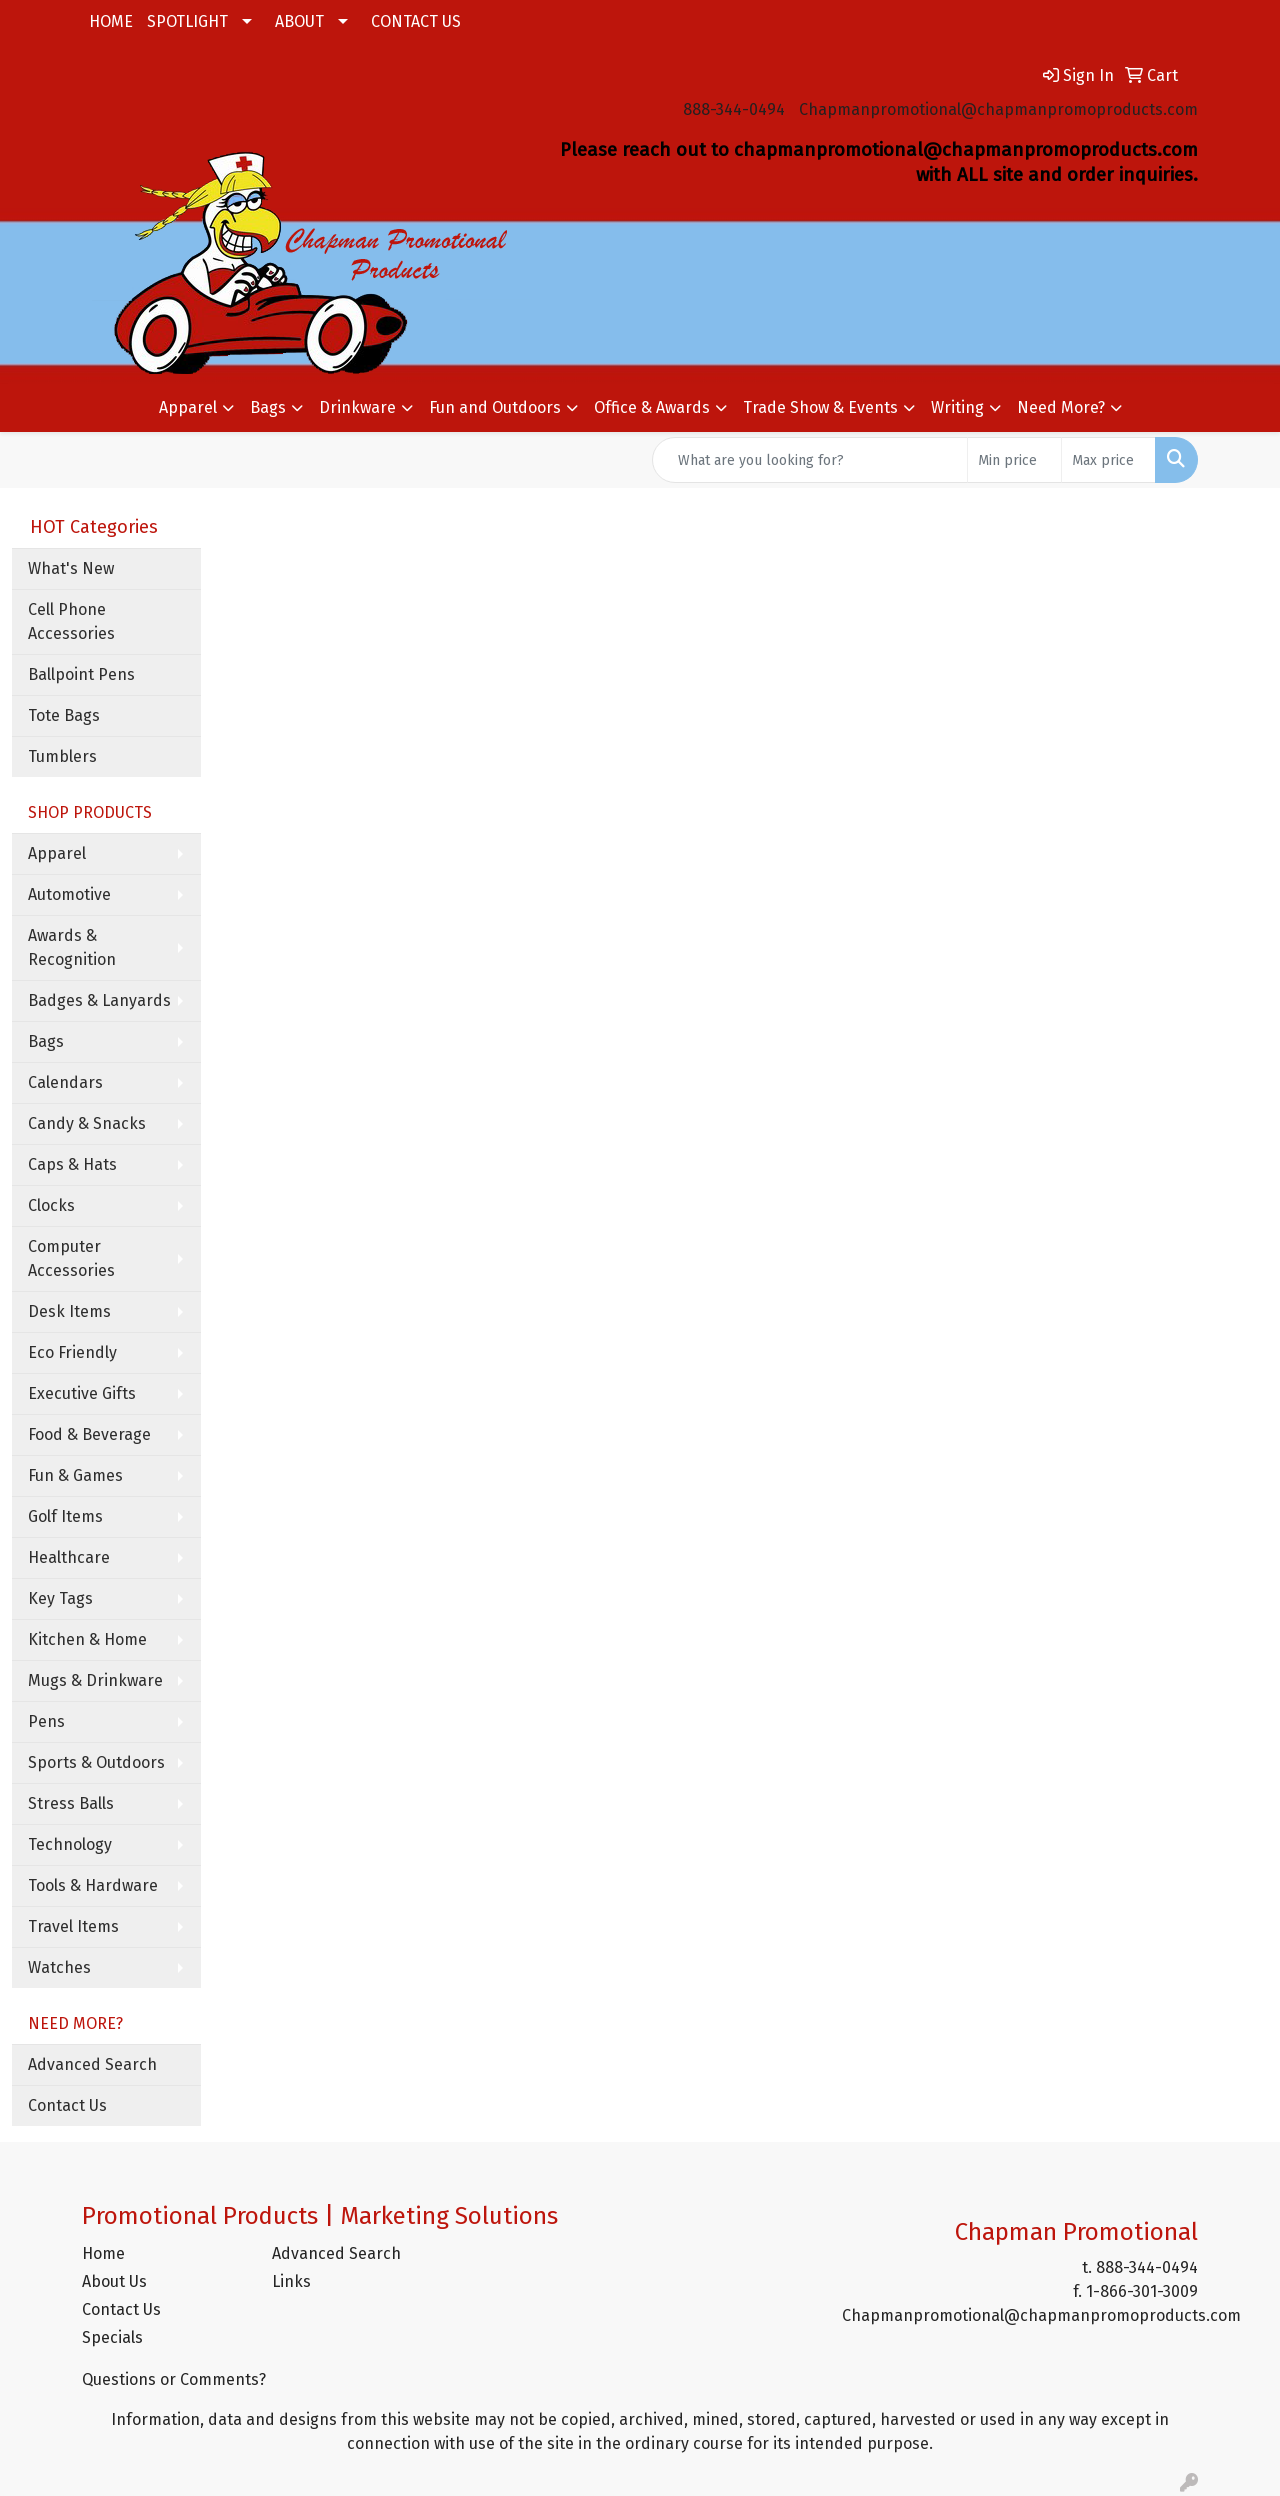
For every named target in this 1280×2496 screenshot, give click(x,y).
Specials (112, 2337)
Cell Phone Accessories (71, 621)
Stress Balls (71, 1803)
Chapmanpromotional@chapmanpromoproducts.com (998, 109)
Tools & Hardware (93, 1885)
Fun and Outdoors (495, 407)
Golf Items (65, 1516)
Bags (268, 407)
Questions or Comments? (174, 2379)
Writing (957, 407)
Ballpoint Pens (81, 674)
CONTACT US (416, 21)
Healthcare (69, 1557)
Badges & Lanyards (99, 1000)
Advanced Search (92, 2064)
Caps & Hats (72, 1164)
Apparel (188, 407)
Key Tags (60, 1598)
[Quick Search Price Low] (1014, 460)
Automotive (69, 894)
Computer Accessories (71, 1258)
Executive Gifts (82, 1393)
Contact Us (67, 2105)
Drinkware (357, 407)
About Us (114, 2281)
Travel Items (73, 1926)
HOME (111, 21)
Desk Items (69, 1311)
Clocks (51, 1205)
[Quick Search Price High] (1108, 460)
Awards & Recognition (72, 947)
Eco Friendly (72, 1352)
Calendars (65, 1082)
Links (291, 2281)
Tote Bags (64, 715)
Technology (70, 1844)
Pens (46, 1721)
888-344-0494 (734, 109)
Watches (59, 1967)
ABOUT (299, 21)
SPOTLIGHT (187, 21)
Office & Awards (652, 407)
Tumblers (62, 756)
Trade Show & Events (820, 407)
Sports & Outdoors (96, 1762)
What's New (71, 568)
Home (103, 2253)
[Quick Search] (810, 460)
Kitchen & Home (87, 1639)
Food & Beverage (89, 1434)
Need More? (1061, 407)
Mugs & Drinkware (95, 1680)
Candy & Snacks (87, 1123)
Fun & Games (75, 1475)
